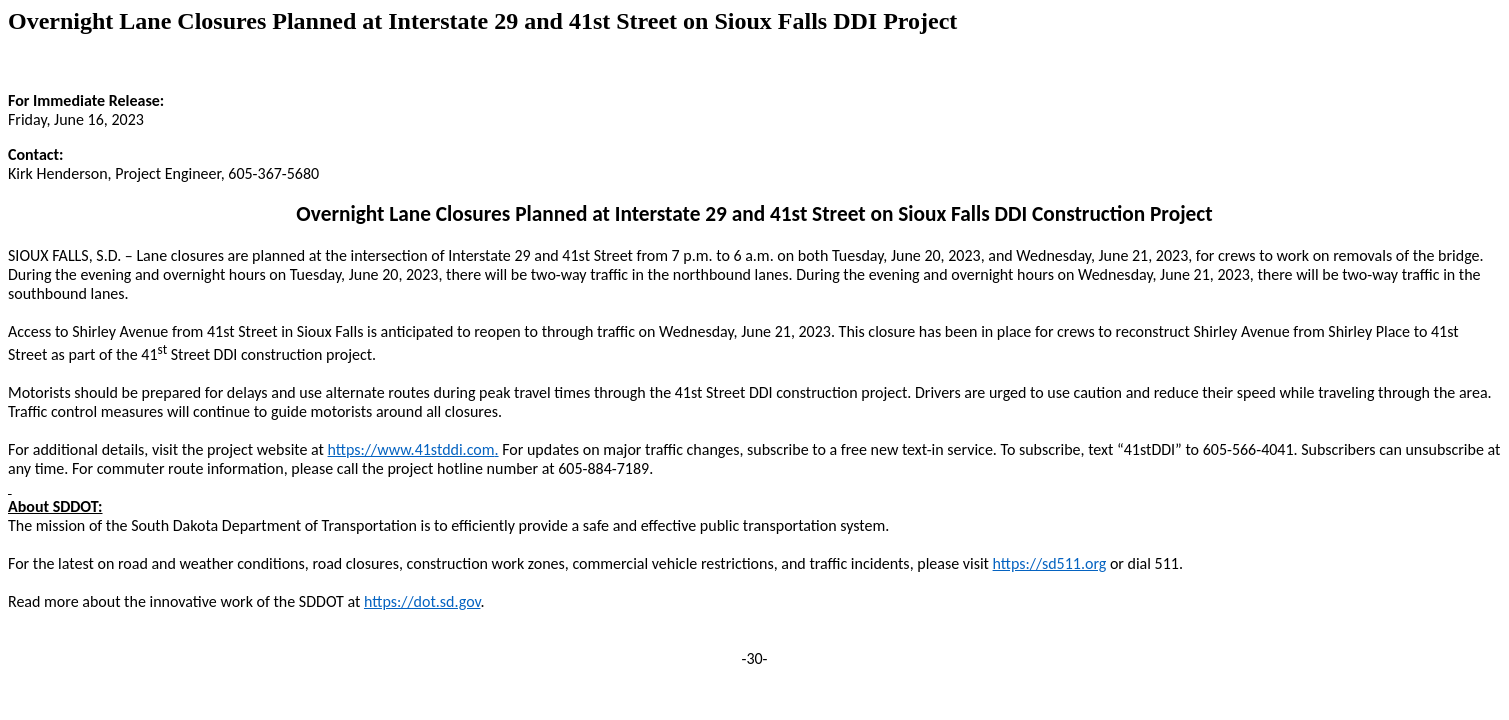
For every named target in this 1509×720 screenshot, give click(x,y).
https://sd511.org (1050, 563)
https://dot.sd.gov (422, 601)
